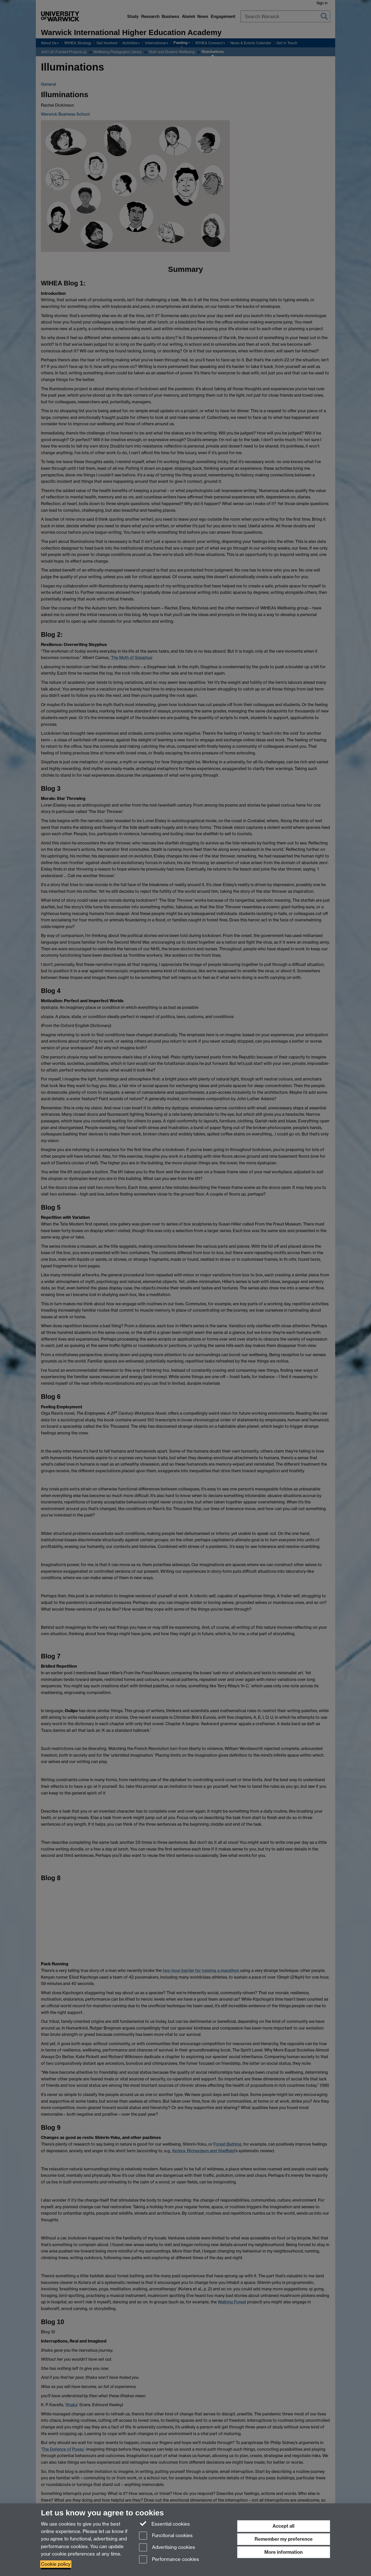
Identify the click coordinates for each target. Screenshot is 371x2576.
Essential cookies (164, 2523)
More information (283, 2552)
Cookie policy (56, 2564)
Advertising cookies (167, 2547)
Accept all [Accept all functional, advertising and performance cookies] (283, 2526)
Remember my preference (284, 2539)
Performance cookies (169, 2559)
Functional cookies (166, 2536)
